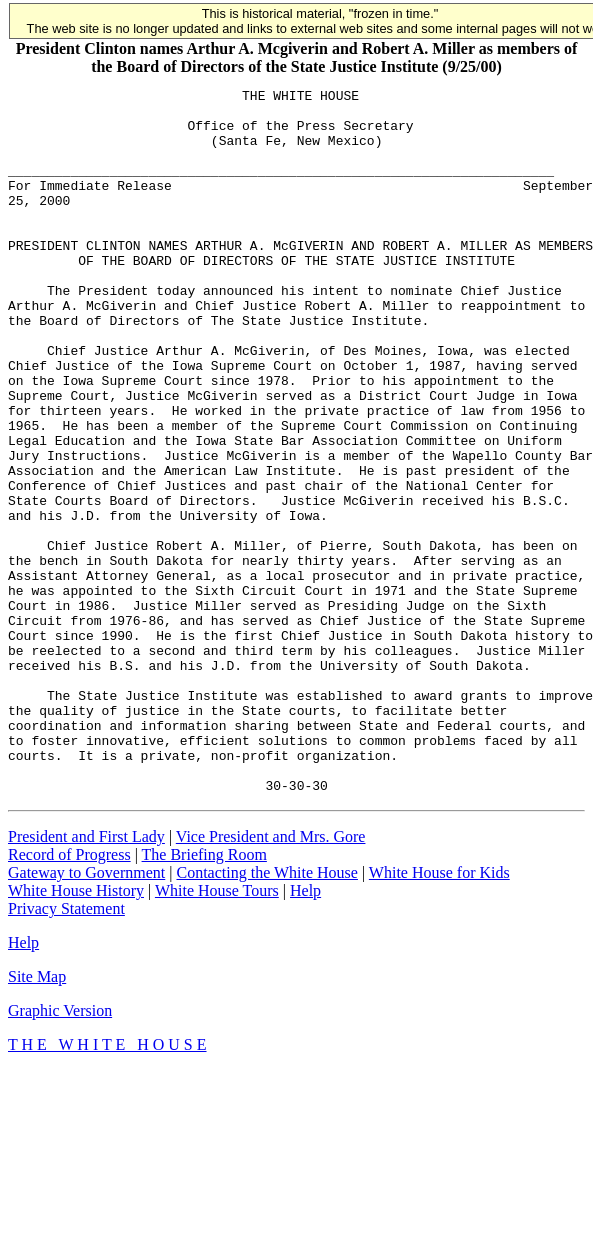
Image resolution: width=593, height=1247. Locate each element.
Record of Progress (69, 995)
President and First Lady (86, 977)
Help (305, 1031)
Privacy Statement (66, 1049)
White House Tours (217, 1031)
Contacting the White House (266, 1013)
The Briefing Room (204, 995)
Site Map (37, 1117)
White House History (76, 1031)
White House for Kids (439, 1013)
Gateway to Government (86, 1013)
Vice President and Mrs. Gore (271, 977)
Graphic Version (60, 1151)
